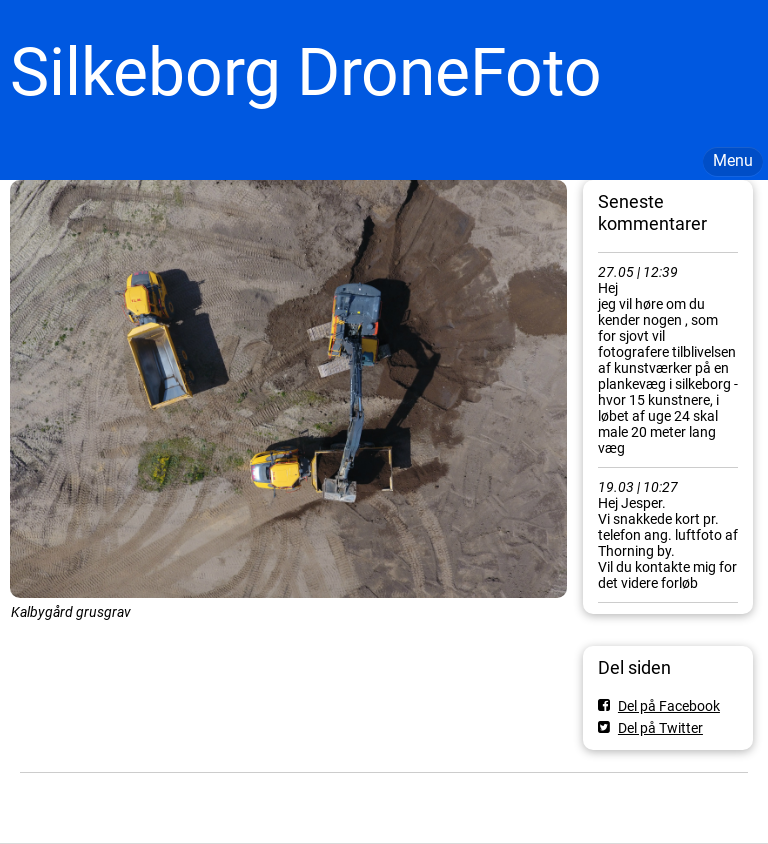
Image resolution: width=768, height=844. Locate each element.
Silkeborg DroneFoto (306, 72)
